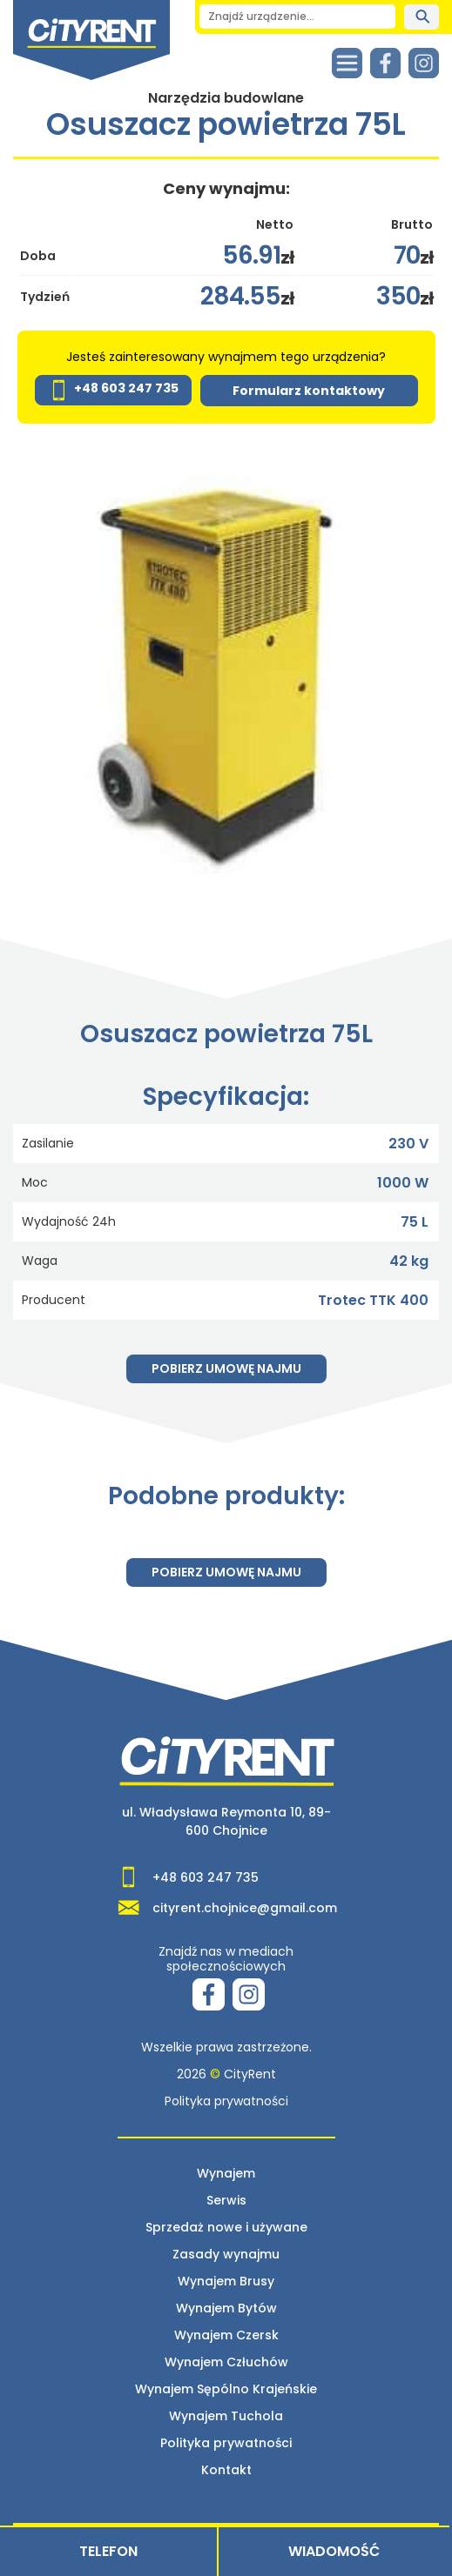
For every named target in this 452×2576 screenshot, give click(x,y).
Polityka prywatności (226, 2101)
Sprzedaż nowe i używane (226, 2227)
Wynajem (226, 2173)
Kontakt (226, 2470)
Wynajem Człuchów (226, 2362)
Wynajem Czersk (226, 2335)
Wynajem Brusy (226, 2281)
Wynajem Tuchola (226, 2416)
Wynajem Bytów (226, 2308)
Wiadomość (334, 2551)
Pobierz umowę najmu (226, 1368)
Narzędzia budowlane (226, 98)
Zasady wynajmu (226, 2254)
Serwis (226, 2200)
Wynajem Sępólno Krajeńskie (226, 2389)
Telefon (108, 2551)
